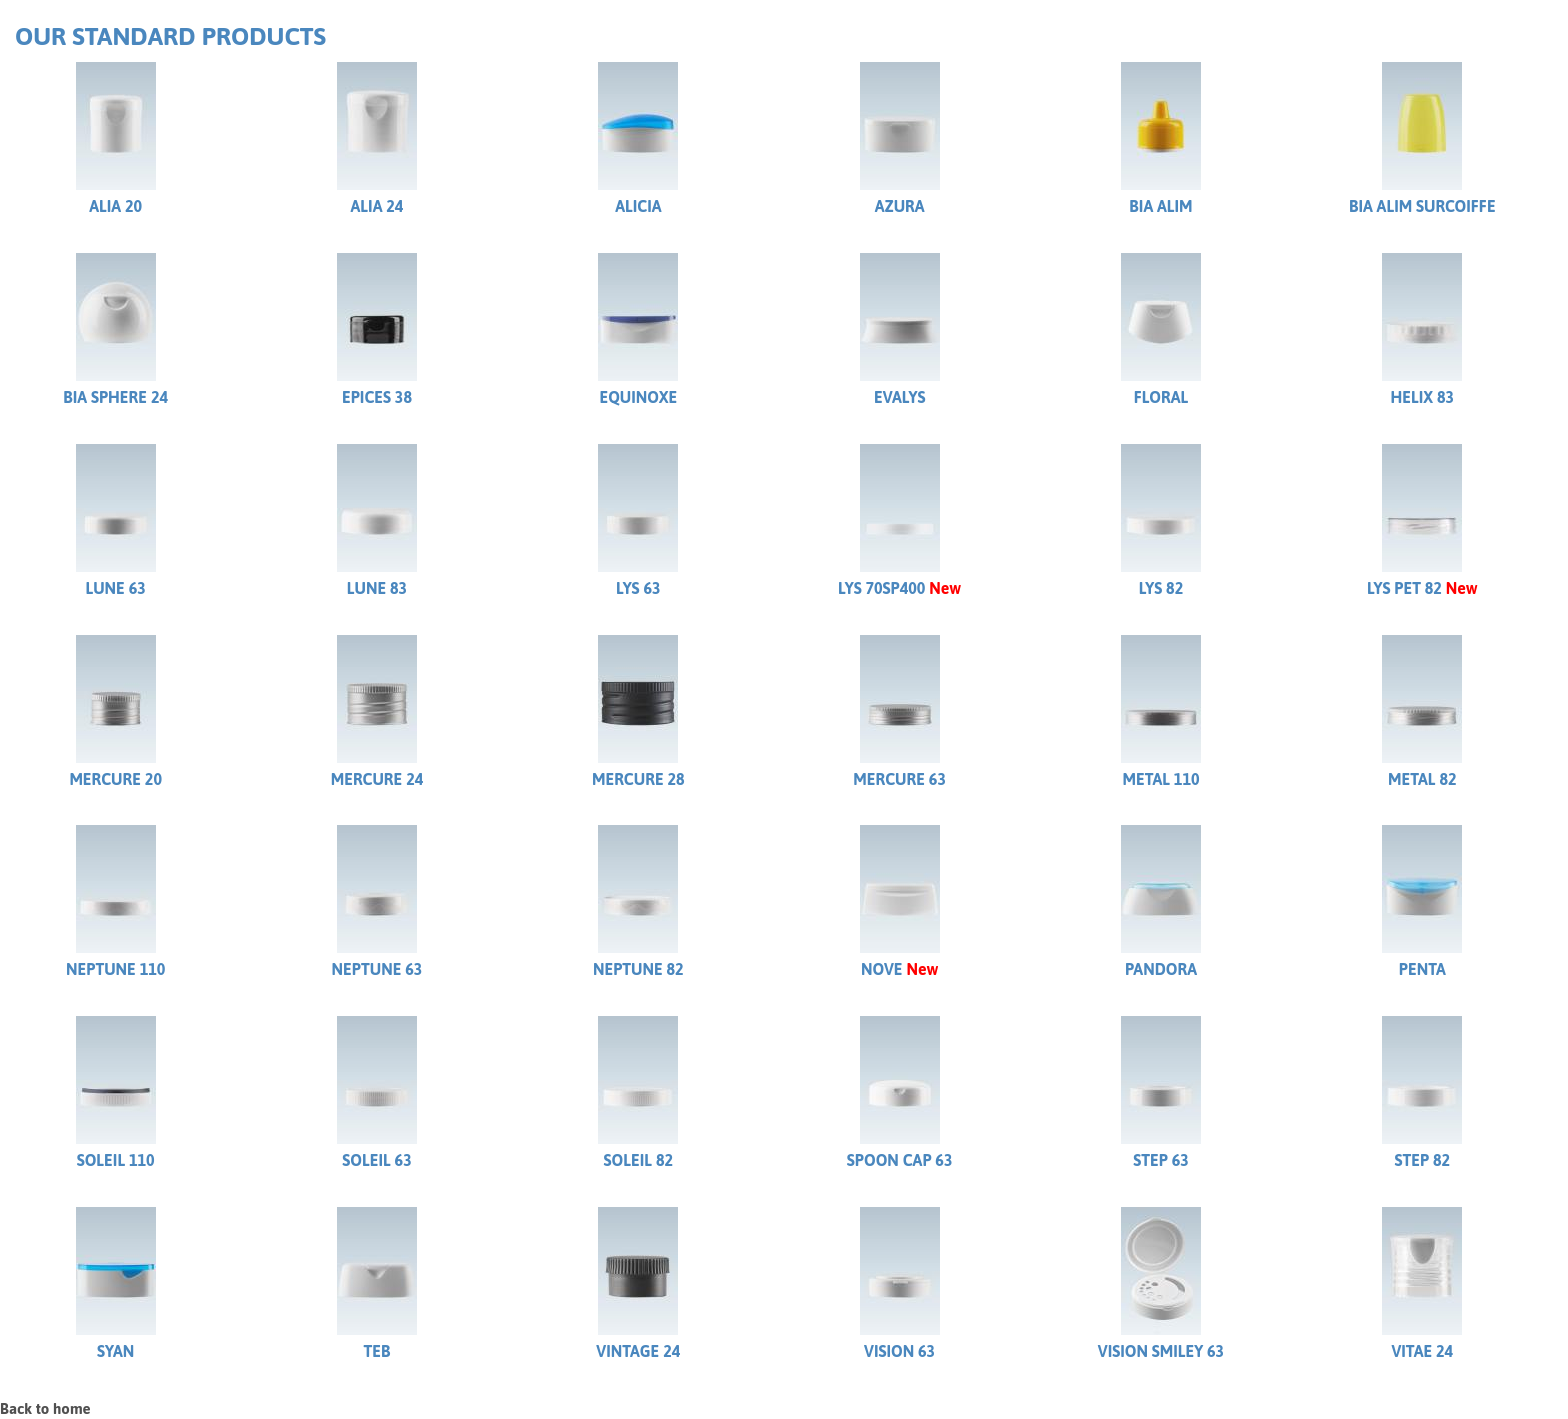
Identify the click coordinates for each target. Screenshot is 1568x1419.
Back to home (45, 1408)
